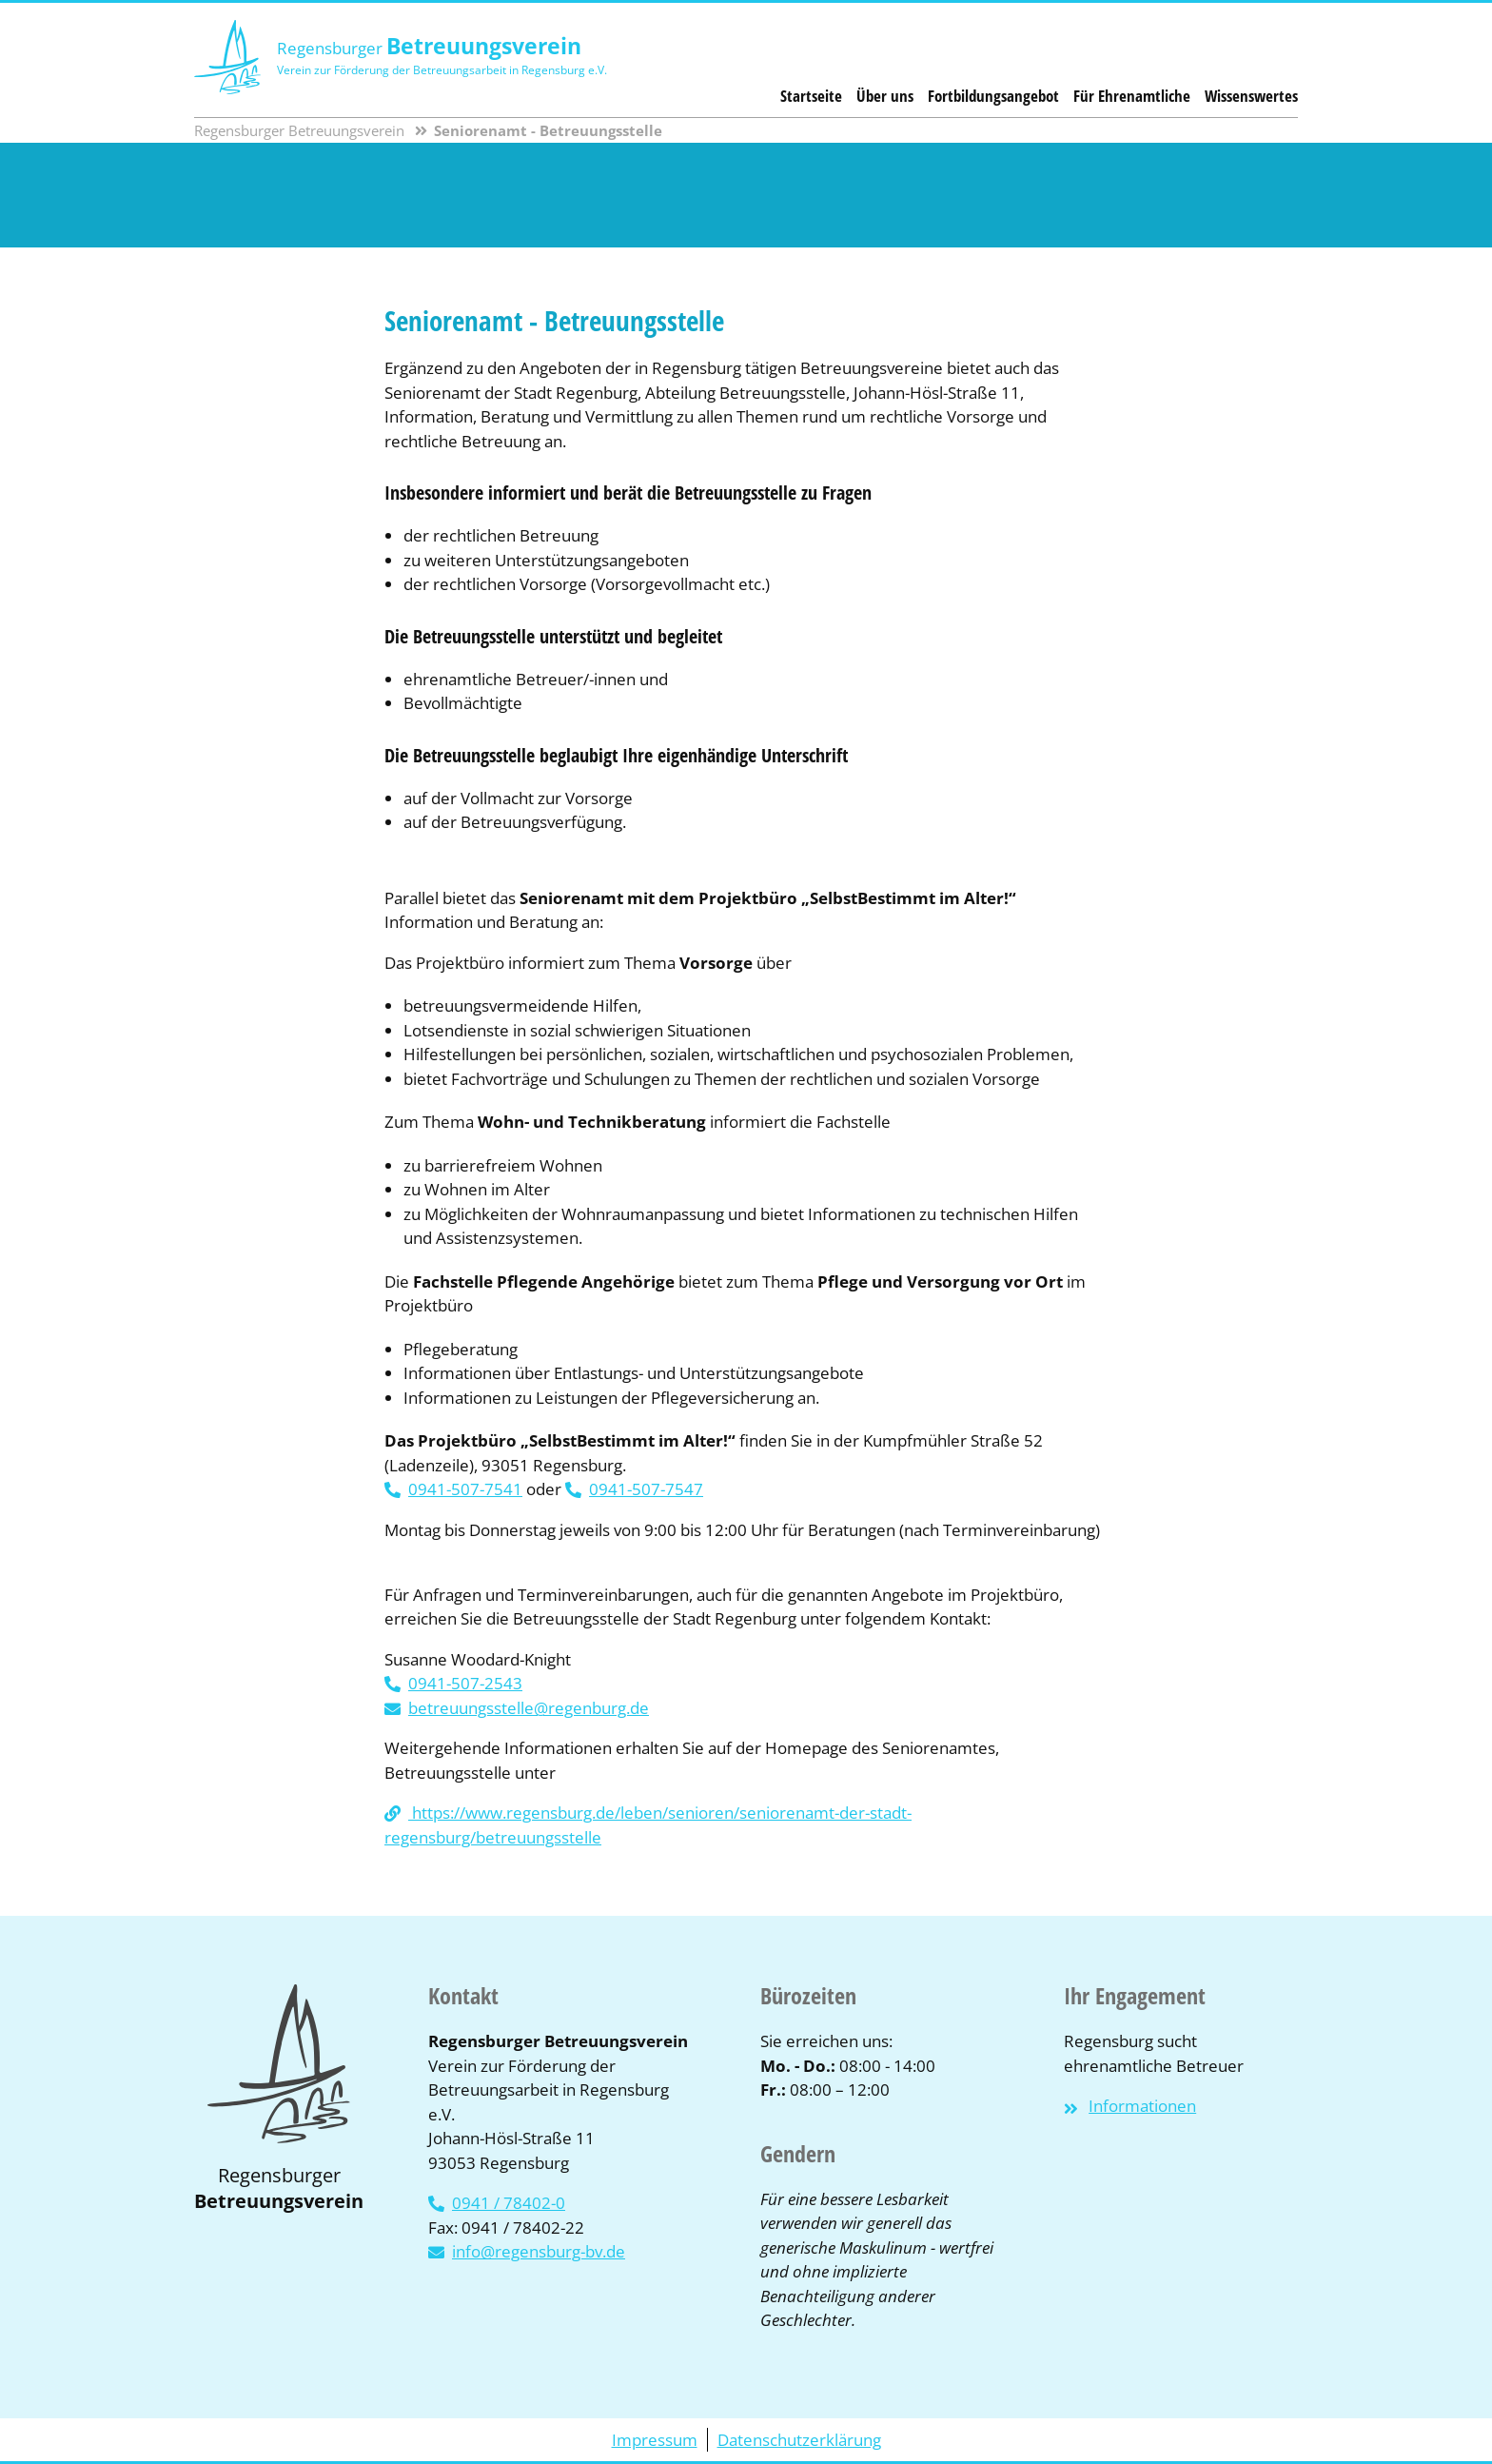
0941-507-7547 (646, 1489)
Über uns (884, 96)
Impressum (654, 2440)
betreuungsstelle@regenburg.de (528, 1708)
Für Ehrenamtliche (1131, 96)
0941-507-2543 (465, 1683)
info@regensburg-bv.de (538, 2251)
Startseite (811, 96)
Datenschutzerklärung (799, 2440)
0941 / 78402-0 (508, 2203)
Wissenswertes (1251, 96)
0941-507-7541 (465, 1489)
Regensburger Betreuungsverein (299, 130)
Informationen (1142, 2106)
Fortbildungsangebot (993, 96)
